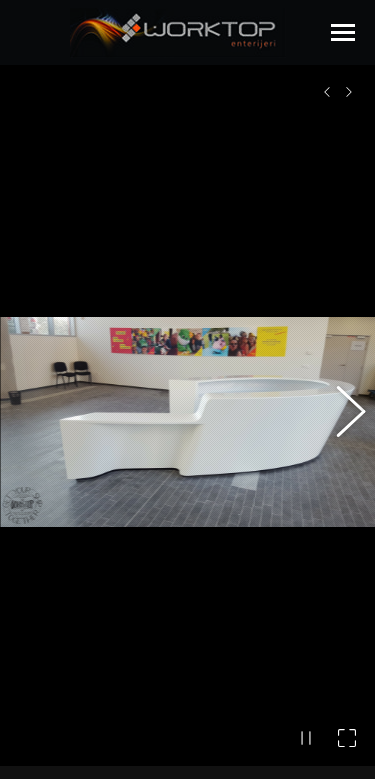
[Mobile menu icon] (343, 32)
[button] (340, 409)
